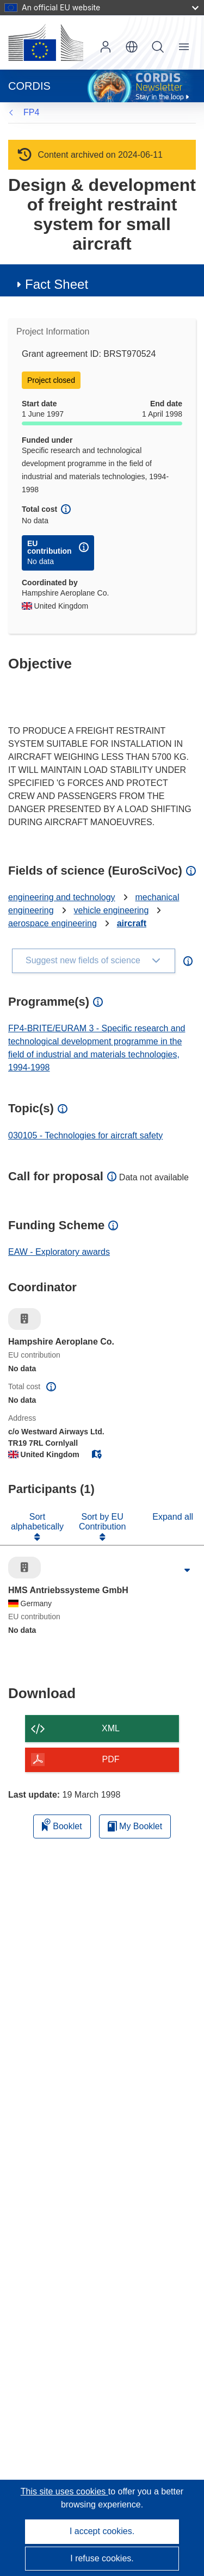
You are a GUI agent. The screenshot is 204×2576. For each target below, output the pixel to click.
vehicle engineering (111, 910)
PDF (111, 1759)
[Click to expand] (187, 1570)
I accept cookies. (102, 2531)
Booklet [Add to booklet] (62, 1824)
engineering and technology (61, 897)
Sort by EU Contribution (102, 1521)
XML (111, 1728)
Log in (105, 46)
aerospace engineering (52, 923)
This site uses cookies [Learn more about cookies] (64, 2491)
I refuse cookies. (102, 2558)
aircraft (131, 923)
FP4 (31, 112)
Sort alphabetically (37, 1521)
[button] (132, 47)
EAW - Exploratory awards (59, 1251)
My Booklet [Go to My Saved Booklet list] (135, 1826)
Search (157, 46)
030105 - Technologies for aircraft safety (85, 1135)
